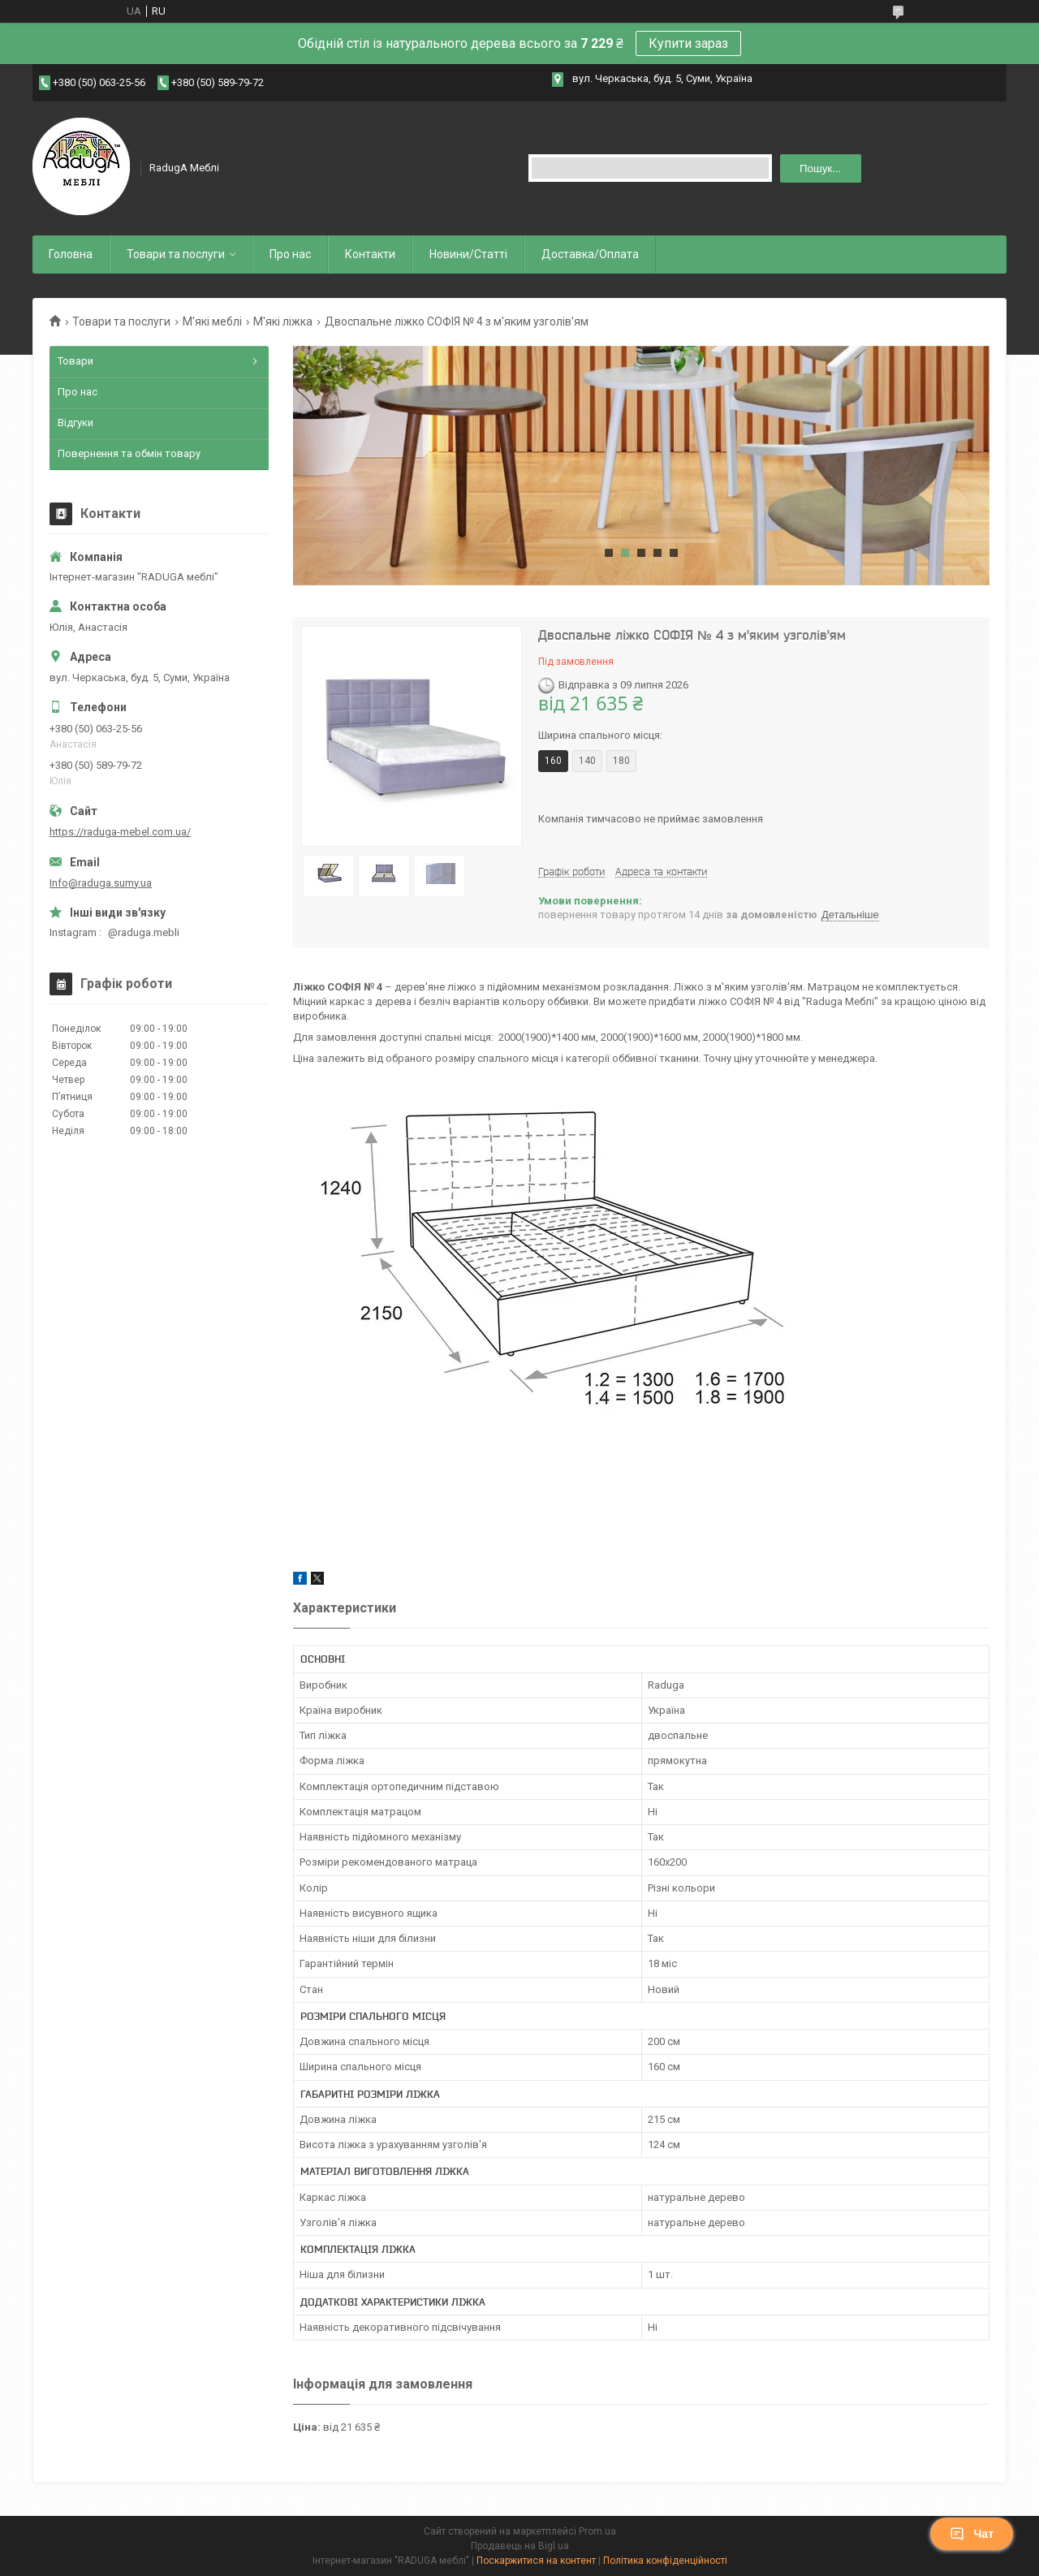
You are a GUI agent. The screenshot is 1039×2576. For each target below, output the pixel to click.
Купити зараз (688, 43)
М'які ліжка (283, 321)
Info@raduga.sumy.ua (101, 883)
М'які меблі (212, 321)
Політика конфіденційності (665, 2560)
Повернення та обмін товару (129, 453)
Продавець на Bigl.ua (520, 2546)
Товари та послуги (176, 254)
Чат (972, 2533)
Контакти (370, 254)
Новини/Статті (468, 254)
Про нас (290, 254)
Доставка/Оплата (590, 254)
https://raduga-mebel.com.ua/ (120, 832)
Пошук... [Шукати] (820, 168)
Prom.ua (597, 2531)
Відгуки (75, 422)
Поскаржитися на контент (536, 2560)
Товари (75, 361)
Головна (71, 254)
